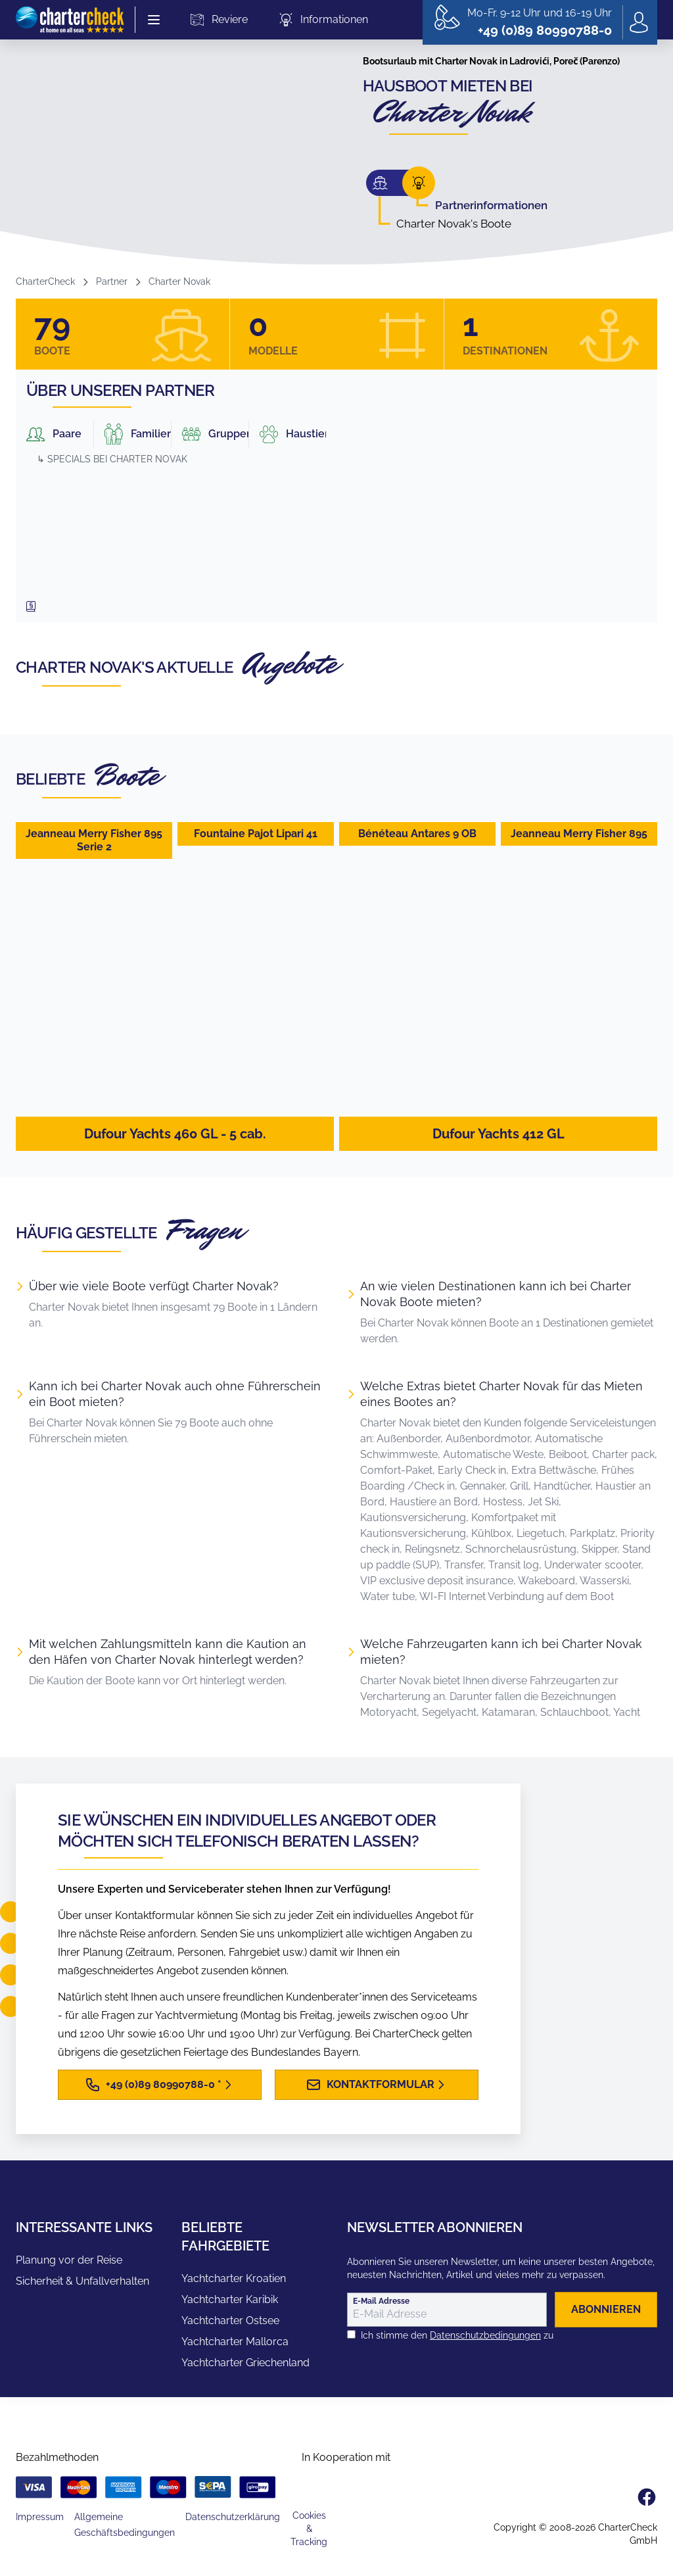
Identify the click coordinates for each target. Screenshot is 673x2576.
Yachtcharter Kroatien (233, 2278)
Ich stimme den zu (457, 2335)
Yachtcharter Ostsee (230, 2320)
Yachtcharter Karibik (229, 2299)
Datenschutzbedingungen (485, 2335)
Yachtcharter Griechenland (245, 2362)
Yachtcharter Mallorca (235, 2341)
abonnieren (606, 2309)
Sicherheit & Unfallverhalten (82, 2281)
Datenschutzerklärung (232, 2517)
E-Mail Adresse (381, 2301)
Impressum (40, 2517)
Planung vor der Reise (69, 2260)
